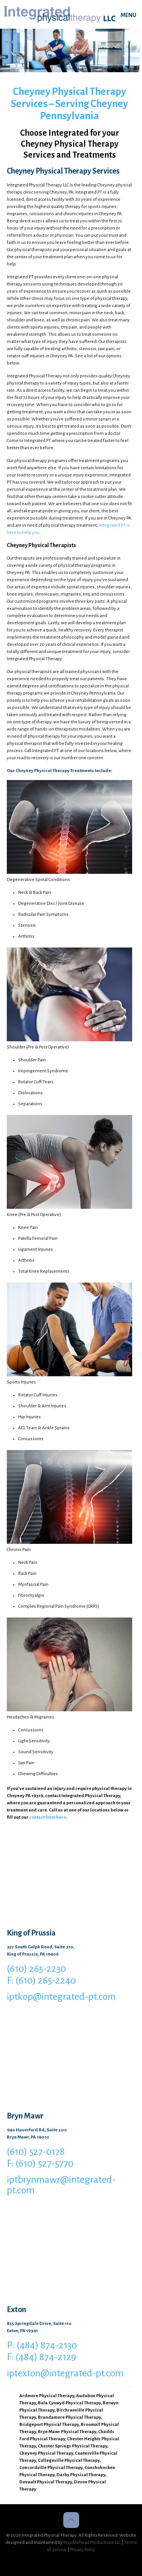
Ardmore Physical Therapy (46, 2395)
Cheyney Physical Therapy (46, 2453)
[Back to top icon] (71, 2520)
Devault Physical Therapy (45, 2482)
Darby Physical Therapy (80, 2474)
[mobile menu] (131, 15)
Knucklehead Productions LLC (92, 2542)
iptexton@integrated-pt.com (65, 2373)
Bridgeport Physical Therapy (49, 2424)
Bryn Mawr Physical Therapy (67, 2431)
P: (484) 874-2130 (42, 2345)
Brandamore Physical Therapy (69, 2417)
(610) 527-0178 (36, 2151)
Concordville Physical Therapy (51, 2467)
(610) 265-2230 (36, 1968)
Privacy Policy (82, 2549)
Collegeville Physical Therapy (69, 2460)
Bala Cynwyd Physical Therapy (69, 2403)
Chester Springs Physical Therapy (72, 2446)
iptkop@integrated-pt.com (61, 1996)
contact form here (47, 1817)
